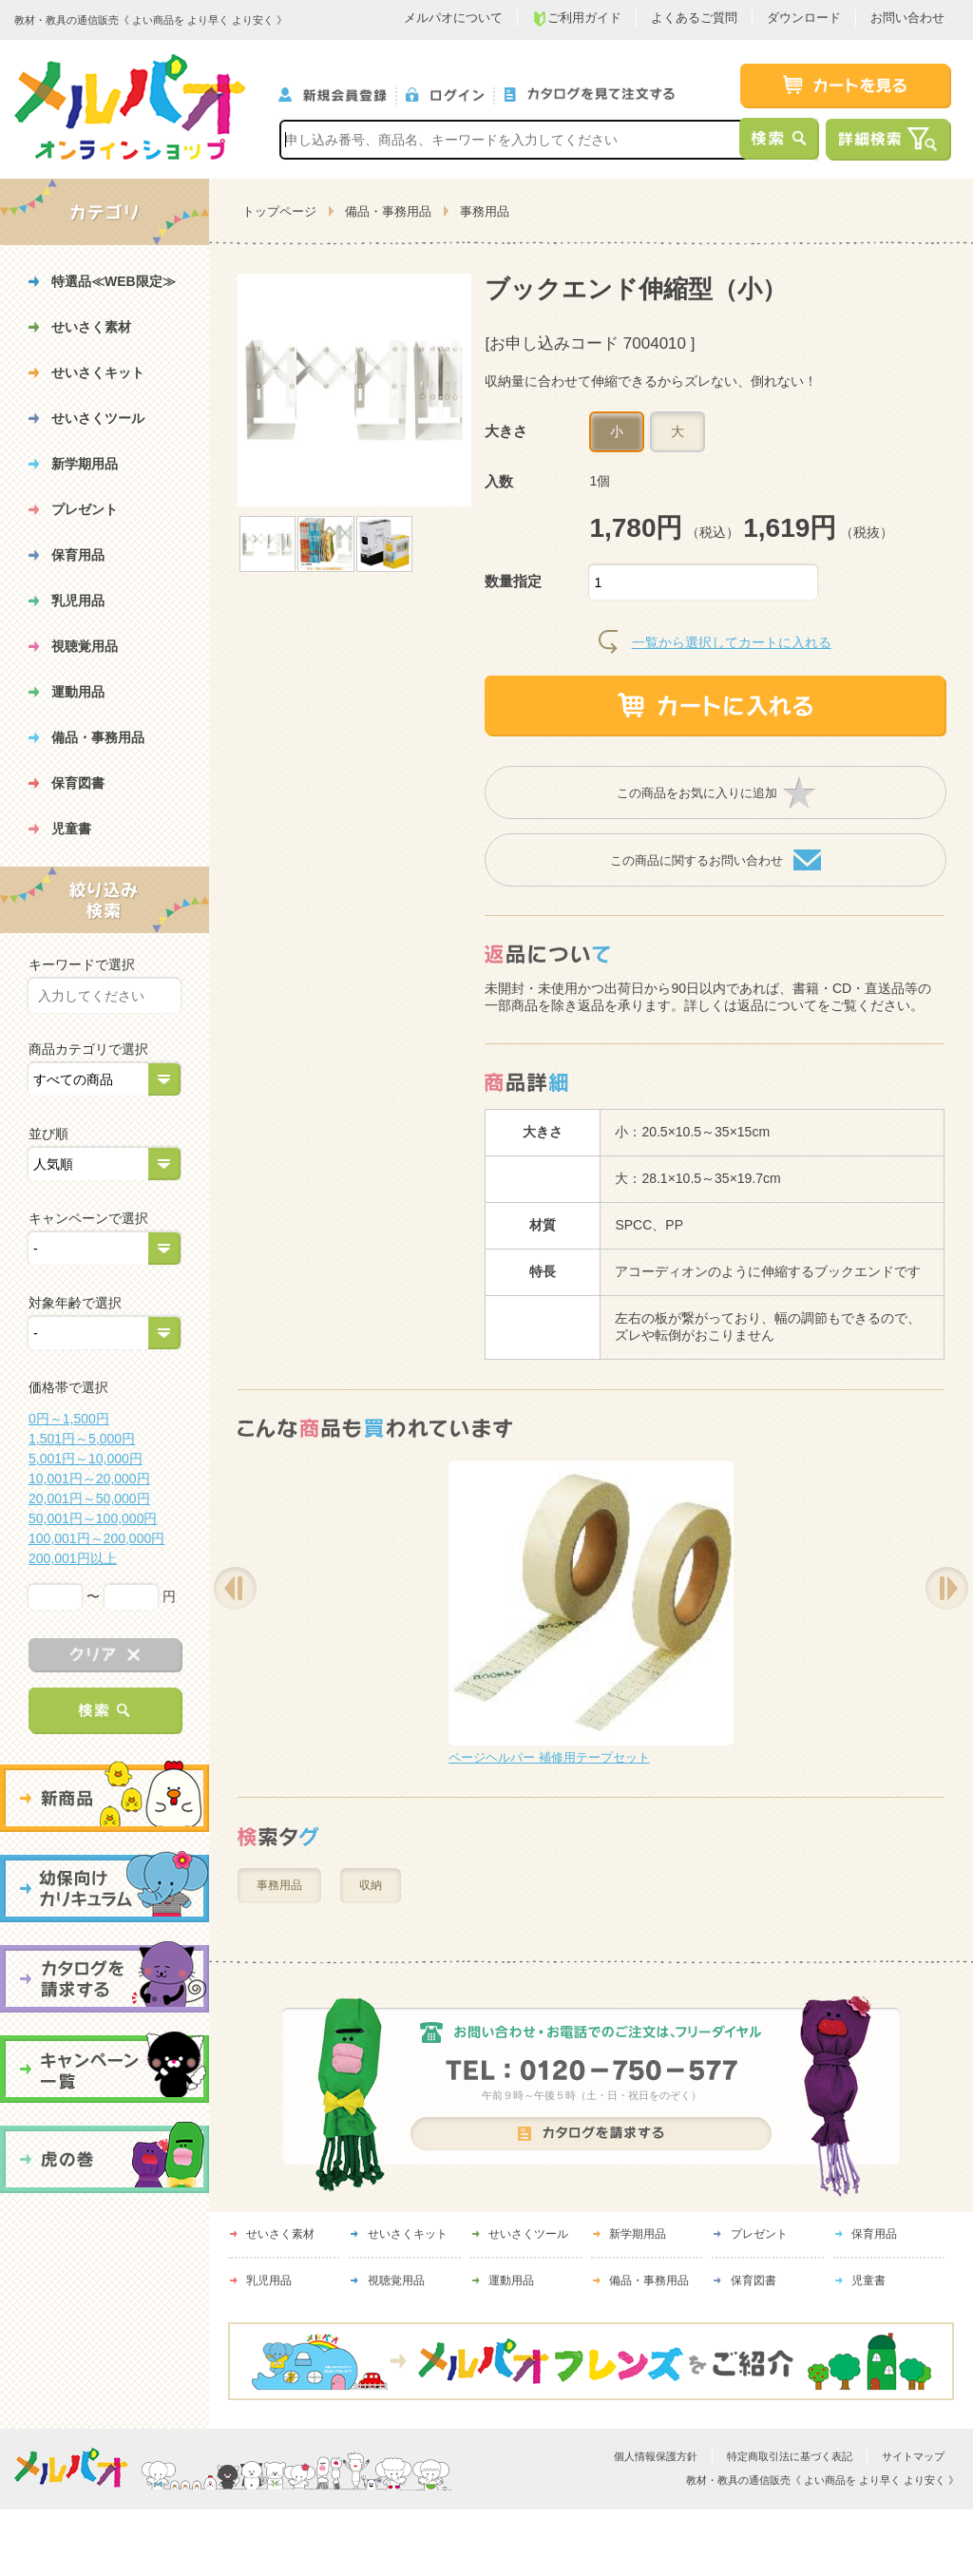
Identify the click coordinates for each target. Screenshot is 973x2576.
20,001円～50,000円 (89, 1498)
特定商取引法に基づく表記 (789, 2456)
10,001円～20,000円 (89, 1478)
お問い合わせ (907, 17)
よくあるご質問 (694, 17)
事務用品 (484, 211)
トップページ (279, 211)
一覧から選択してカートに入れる (731, 642)
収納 (370, 1885)
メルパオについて (453, 17)
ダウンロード (804, 17)
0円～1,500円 (69, 1418)
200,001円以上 (73, 1558)
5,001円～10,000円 (86, 1458)
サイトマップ (913, 2456)
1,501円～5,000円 (82, 1438)
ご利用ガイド (576, 18)
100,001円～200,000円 (96, 1538)
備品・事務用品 (388, 211)
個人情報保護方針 (655, 2456)
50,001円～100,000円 (93, 1518)
